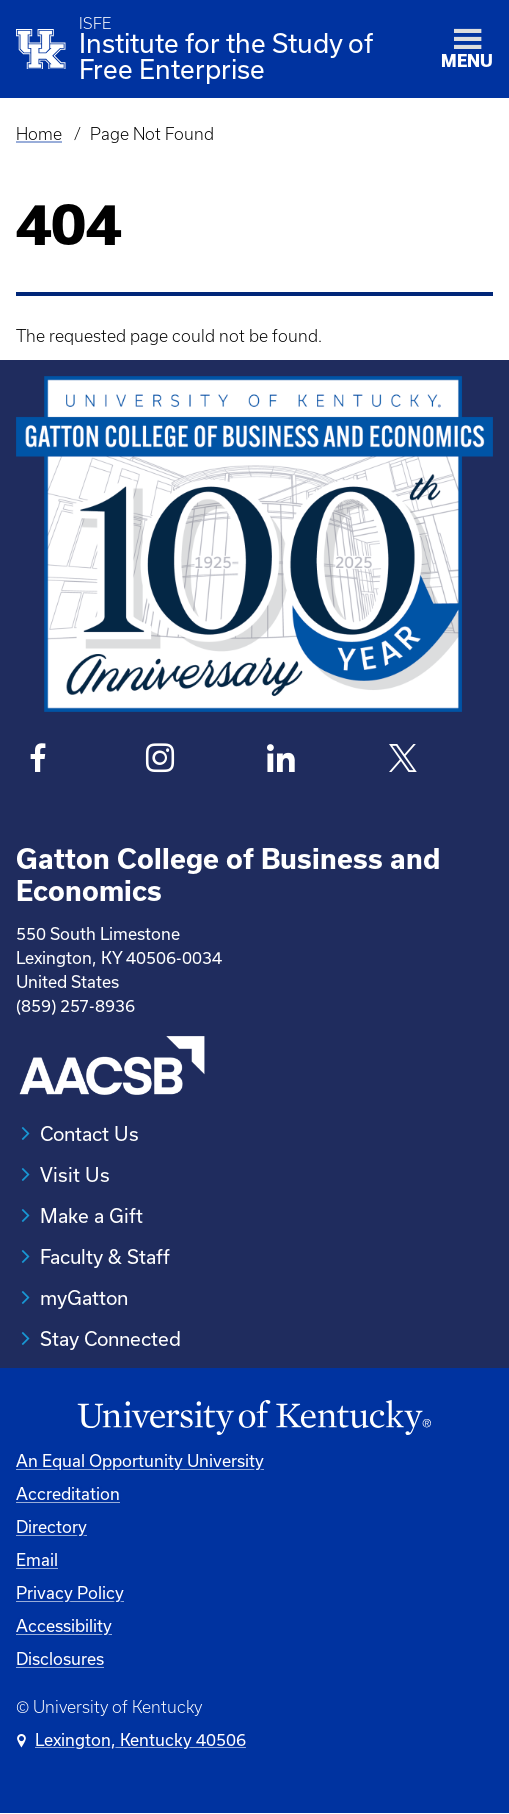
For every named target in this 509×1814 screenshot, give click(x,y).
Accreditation (68, 1493)
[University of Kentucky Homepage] (254, 1418)
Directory (51, 1526)
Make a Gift (91, 1215)
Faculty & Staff (105, 1256)
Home (39, 134)
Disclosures (60, 1658)
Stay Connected (110, 1338)
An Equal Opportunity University (140, 1460)
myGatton (84, 1297)
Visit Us (75, 1174)
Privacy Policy (70, 1592)
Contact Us (89, 1133)
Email (37, 1559)
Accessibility (64, 1625)
